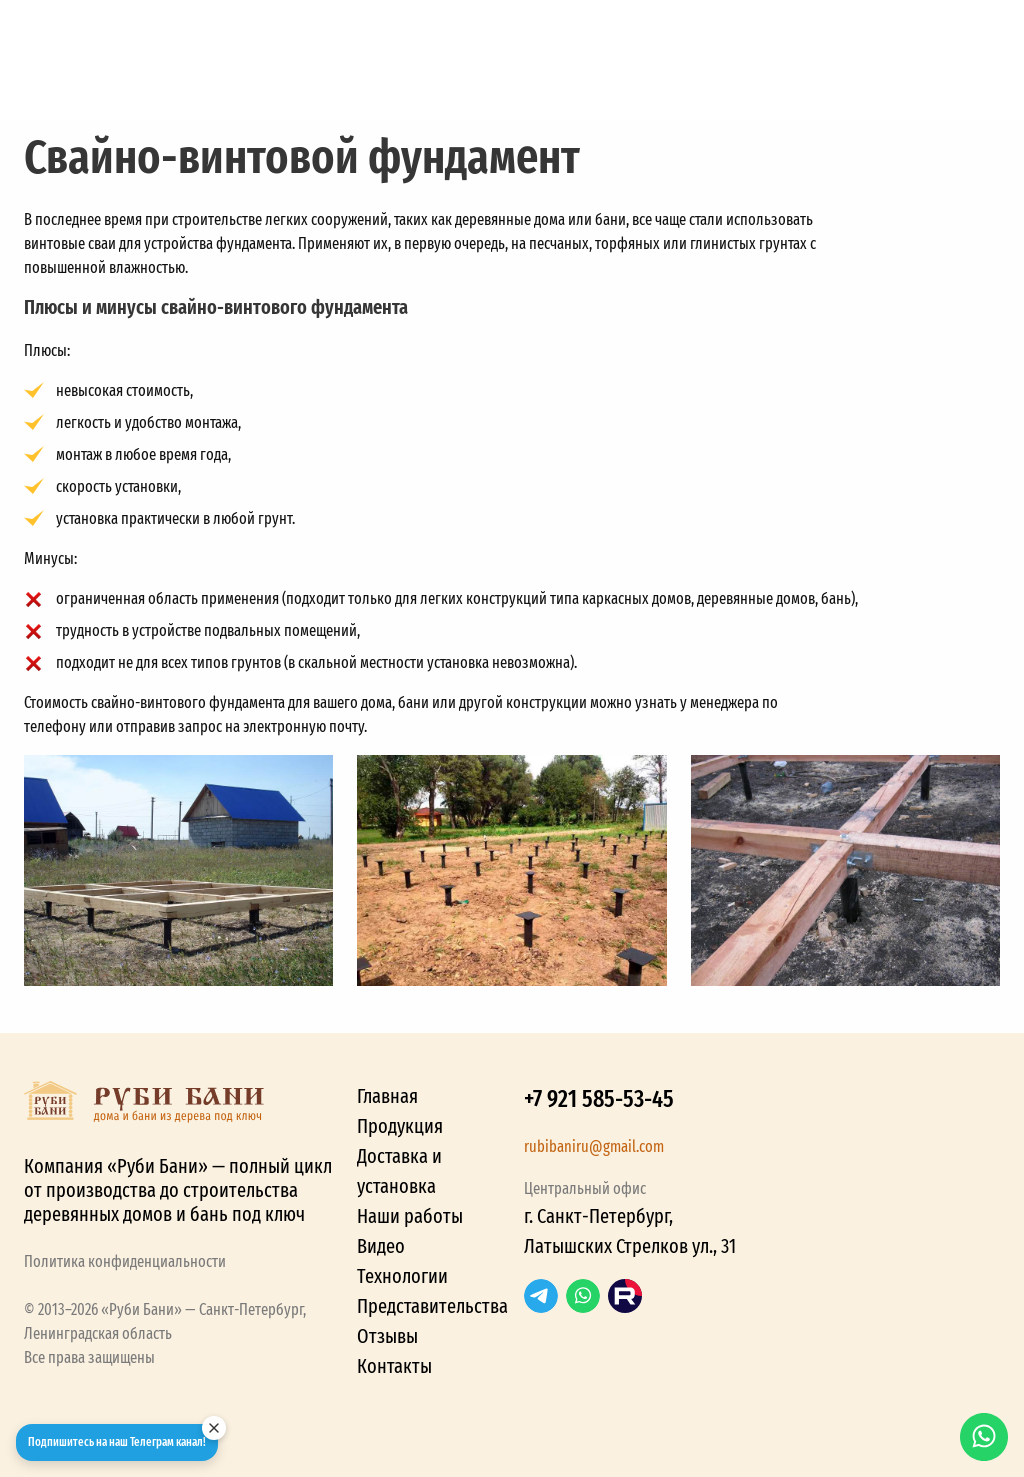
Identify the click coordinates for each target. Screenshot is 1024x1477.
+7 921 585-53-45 (599, 1099)
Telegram (541, 1296)
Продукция (400, 1126)
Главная (387, 1096)
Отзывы (387, 1336)
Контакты (394, 1366)
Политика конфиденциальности (125, 1261)
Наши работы (410, 1216)
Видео (381, 1246)
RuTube (625, 1296)
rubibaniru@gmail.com (594, 1146)
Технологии (402, 1276)
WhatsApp (583, 1296)
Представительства (432, 1306)
